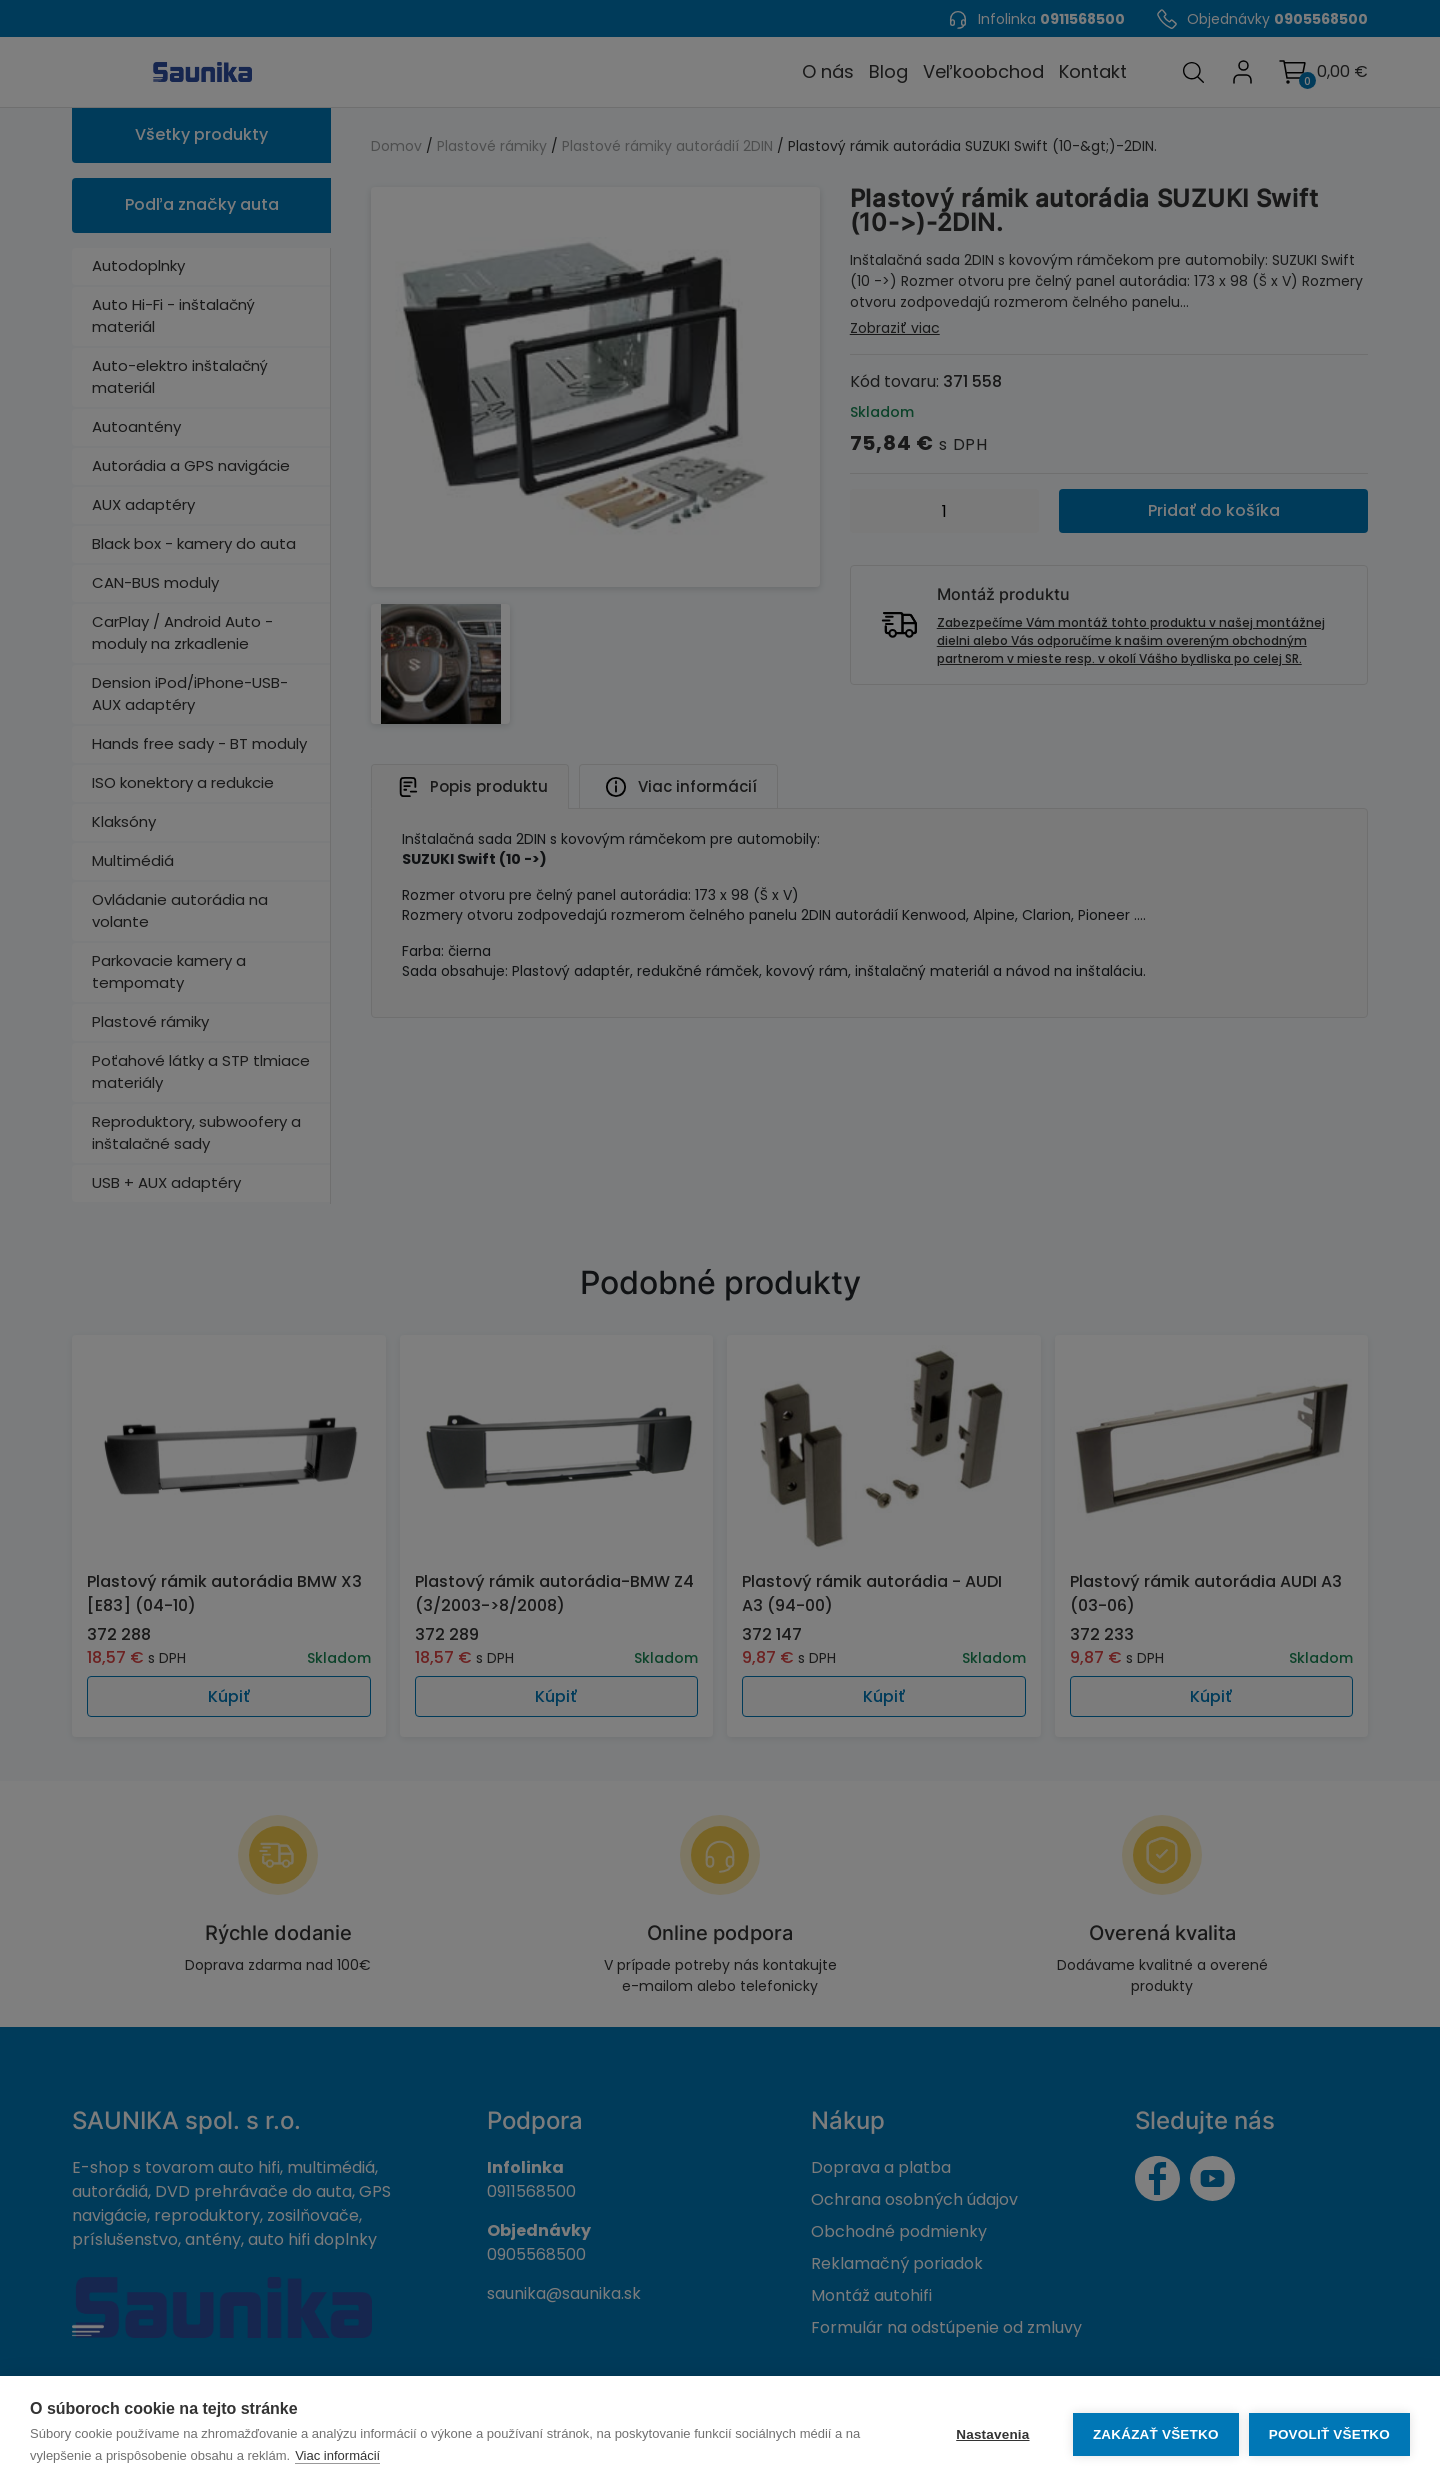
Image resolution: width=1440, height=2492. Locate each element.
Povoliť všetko (1329, 2434)
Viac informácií (337, 2455)
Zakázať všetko (1156, 2434)
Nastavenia (992, 2434)
